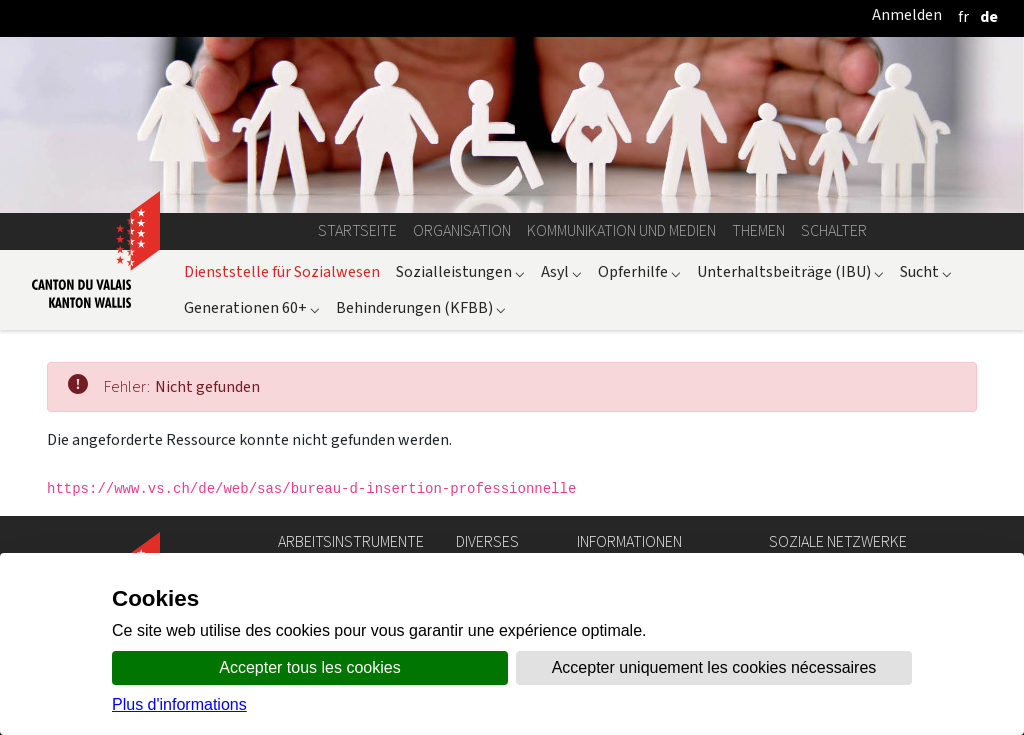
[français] (963, 16)
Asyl (561, 271)
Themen (758, 230)
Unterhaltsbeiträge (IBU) (790, 271)
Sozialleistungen (460, 271)
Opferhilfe (639, 271)
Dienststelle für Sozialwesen (282, 271)
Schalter (834, 230)
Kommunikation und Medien (621, 230)
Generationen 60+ (252, 307)
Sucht (926, 271)
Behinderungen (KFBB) (421, 307)
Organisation (462, 230)
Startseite (357, 230)
